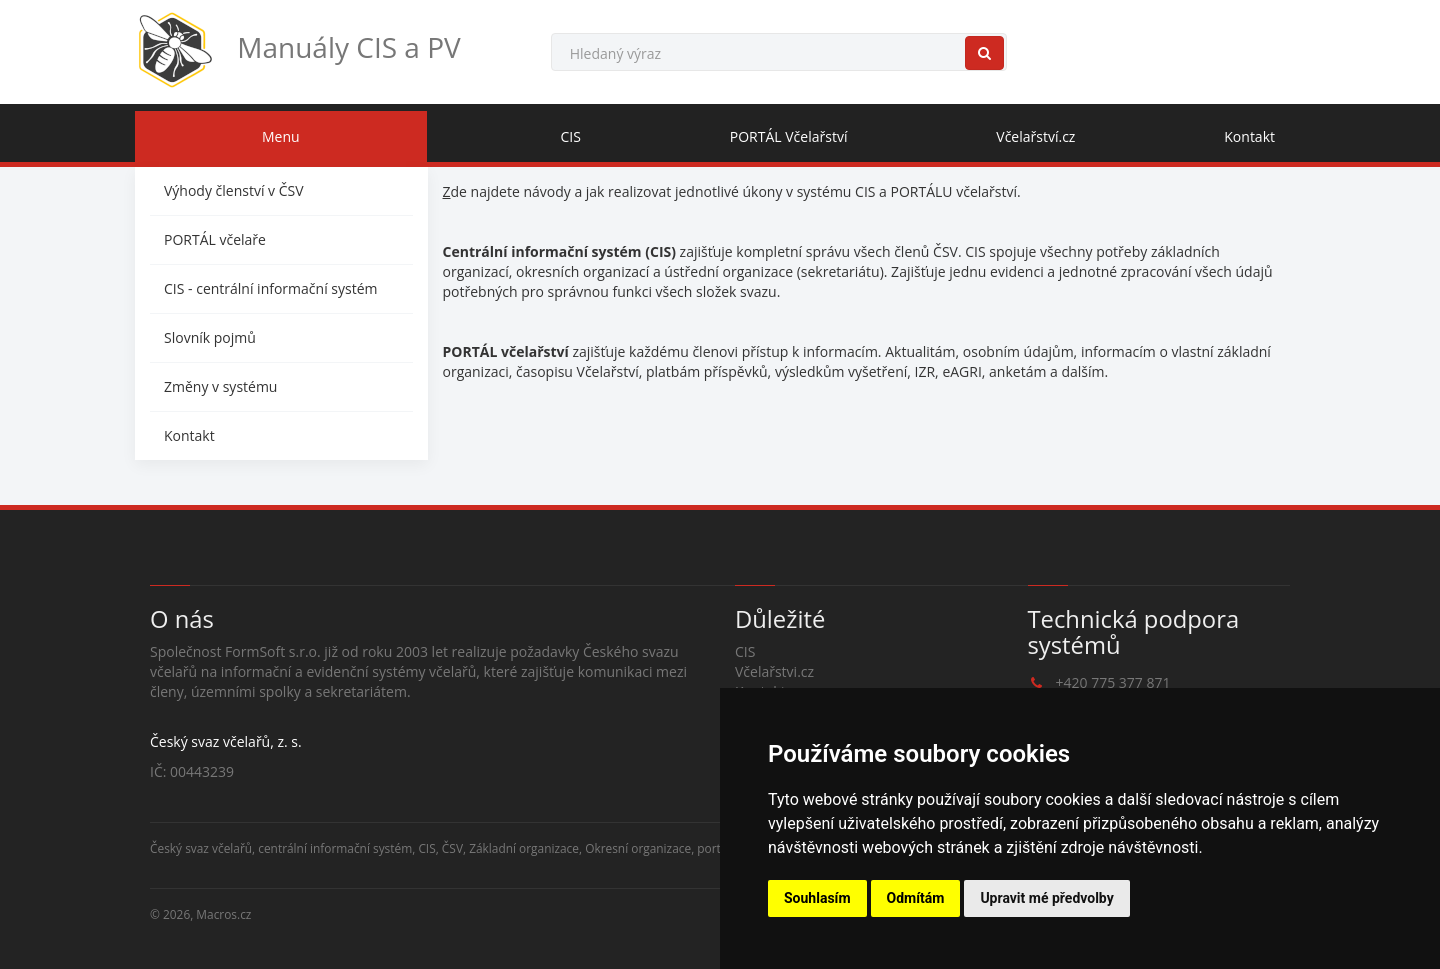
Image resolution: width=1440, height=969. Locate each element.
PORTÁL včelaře (215, 239)
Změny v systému (220, 386)
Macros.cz (223, 914)
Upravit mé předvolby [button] (1046, 898)
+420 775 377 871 (1113, 682)
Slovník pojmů (210, 337)
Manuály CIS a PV (298, 50)
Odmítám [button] (916, 898)
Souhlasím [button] (817, 898)
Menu (281, 136)
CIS (571, 136)
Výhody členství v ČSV (234, 190)
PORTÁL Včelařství (789, 136)
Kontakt (1249, 136)
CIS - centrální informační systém (270, 288)
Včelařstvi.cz (774, 671)
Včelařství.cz (1035, 136)
